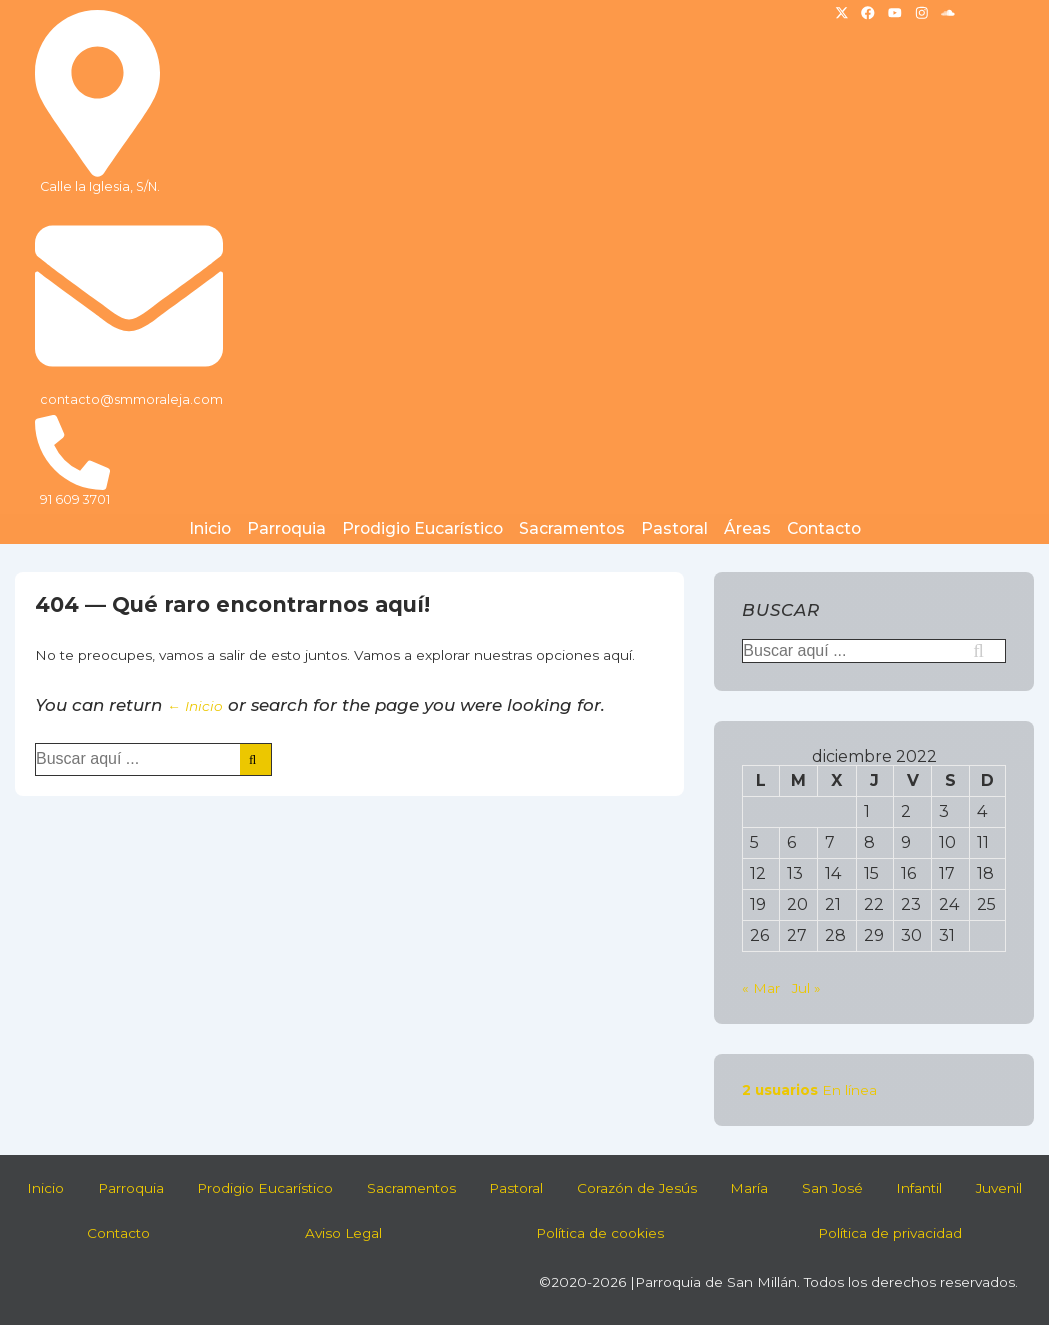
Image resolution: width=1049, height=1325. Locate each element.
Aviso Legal (343, 1233)
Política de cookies (600, 1233)
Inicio (210, 528)
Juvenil (999, 1188)
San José (832, 1188)
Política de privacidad (890, 1233)
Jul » (806, 988)
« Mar (761, 988)
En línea (809, 1090)
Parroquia (286, 528)
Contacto (824, 528)
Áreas (747, 528)
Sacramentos (572, 528)
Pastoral (674, 528)
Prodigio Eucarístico (422, 528)
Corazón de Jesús (637, 1188)
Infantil (919, 1188)
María (749, 1188)
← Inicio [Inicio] (195, 706)
